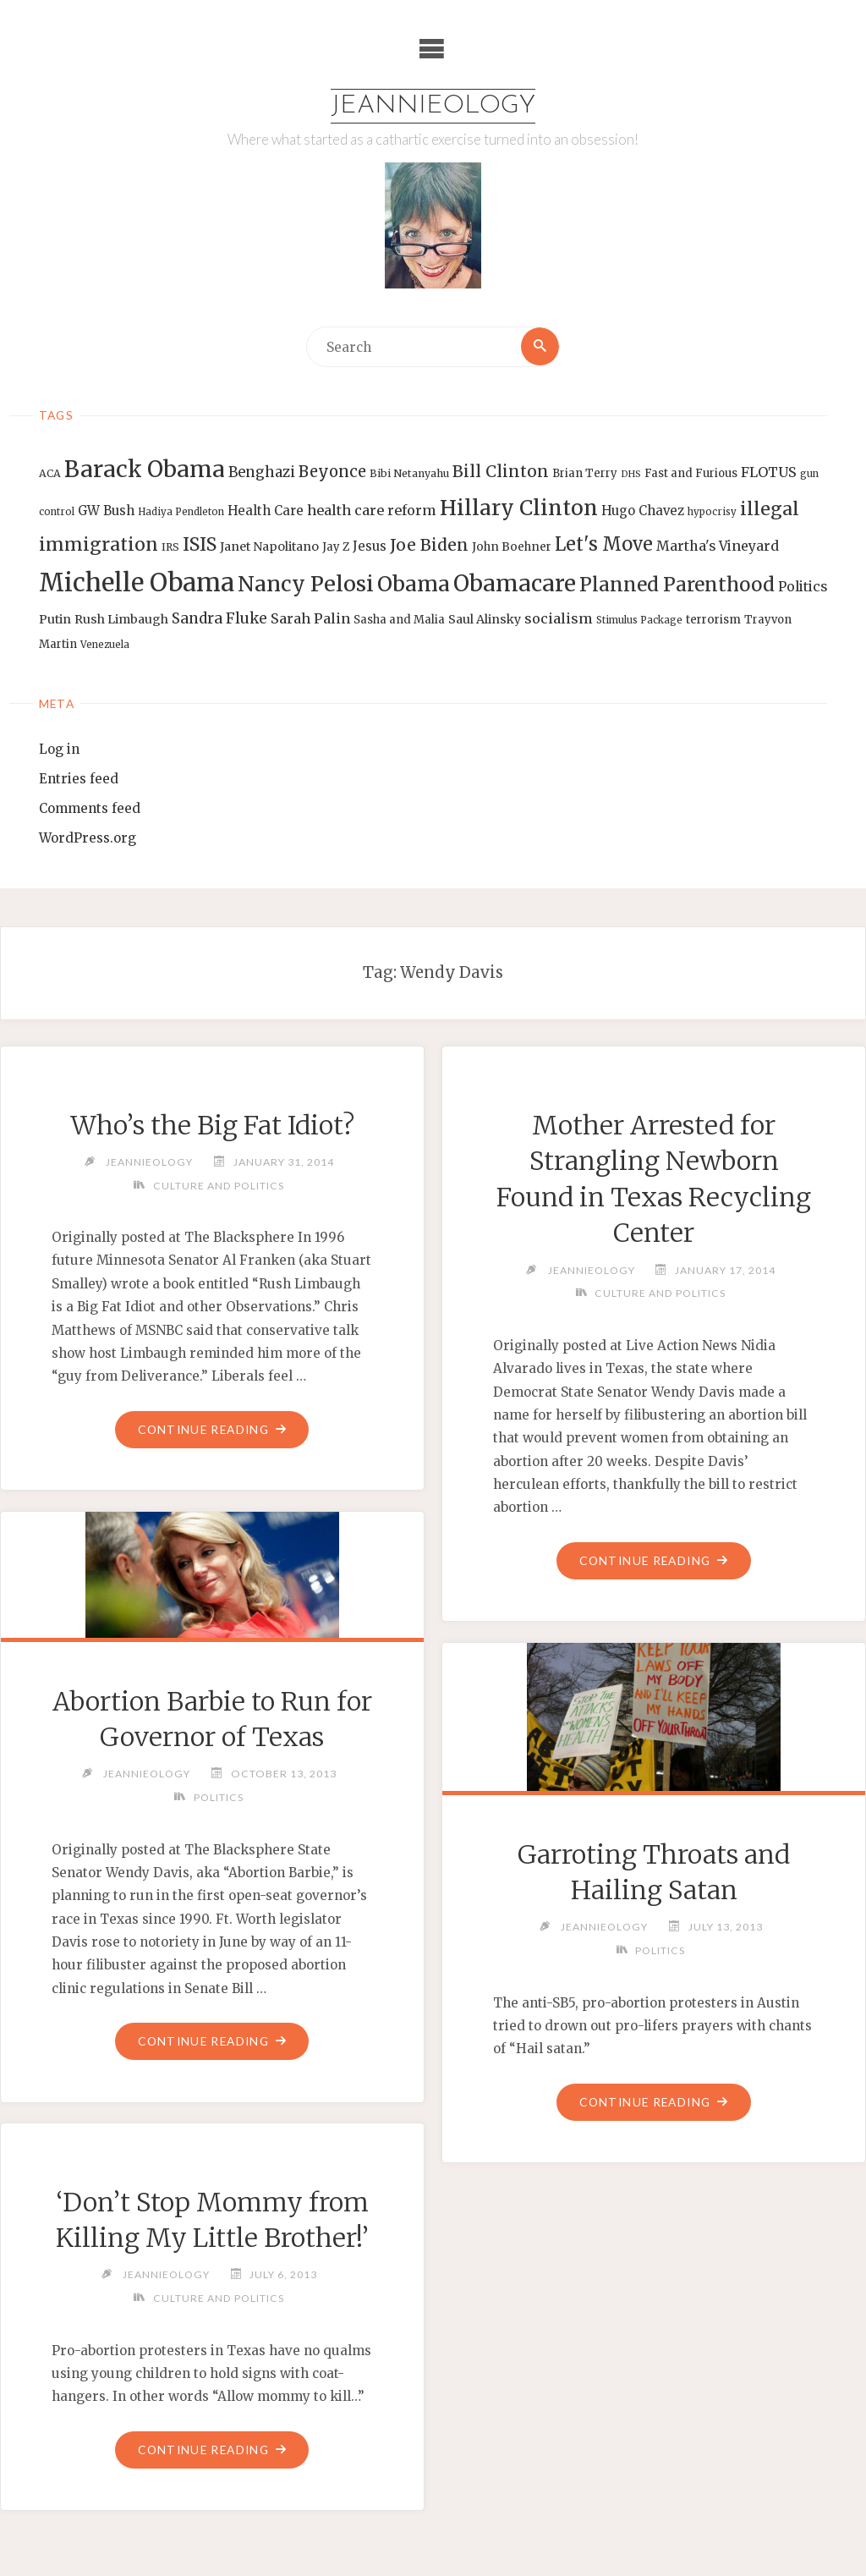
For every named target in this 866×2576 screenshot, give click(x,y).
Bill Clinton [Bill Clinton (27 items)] (500, 472)
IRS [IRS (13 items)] (170, 547)
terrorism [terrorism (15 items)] (713, 619)
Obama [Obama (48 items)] (413, 583)
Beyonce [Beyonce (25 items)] (332, 472)
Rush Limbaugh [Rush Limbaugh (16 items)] (121, 619)
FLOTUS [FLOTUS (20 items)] (769, 472)
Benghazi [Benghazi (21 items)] (261, 473)
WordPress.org (87, 838)
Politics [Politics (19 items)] (802, 586)
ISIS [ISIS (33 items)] (199, 544)
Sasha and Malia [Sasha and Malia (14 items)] (399, 619)
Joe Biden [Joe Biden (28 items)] (429, 545)
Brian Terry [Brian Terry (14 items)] (584, 474)
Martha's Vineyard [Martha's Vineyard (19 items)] (717, 545)
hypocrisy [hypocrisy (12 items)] (712, 512)
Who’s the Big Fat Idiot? (212, 1125)
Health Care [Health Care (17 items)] (265, 511)
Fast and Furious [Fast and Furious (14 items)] (690, 474)
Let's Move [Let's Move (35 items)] (604, 544)
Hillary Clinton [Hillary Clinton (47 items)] (519, 508)
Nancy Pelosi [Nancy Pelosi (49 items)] (306, 583)
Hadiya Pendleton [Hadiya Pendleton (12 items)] (181, 512)
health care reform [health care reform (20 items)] (371, 510)
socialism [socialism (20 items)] (558, 618)
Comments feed (89, 808)
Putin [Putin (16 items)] (55, 619)
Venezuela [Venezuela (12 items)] (104, 645)
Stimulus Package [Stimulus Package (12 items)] (639, 620)
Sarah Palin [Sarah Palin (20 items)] (310, 618)
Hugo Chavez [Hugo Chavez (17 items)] (642, 511)
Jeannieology (433, 106)
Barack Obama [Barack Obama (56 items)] (144, 470)
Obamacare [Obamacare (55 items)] (514, 583)
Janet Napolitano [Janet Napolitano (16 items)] (269, 546)
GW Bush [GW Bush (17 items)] (106, 511)
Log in (59, 749)
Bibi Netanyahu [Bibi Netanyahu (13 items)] (409, 474)
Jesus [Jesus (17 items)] (369, 546)
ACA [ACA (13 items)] (50, 474)
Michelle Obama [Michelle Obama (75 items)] (136, 582)
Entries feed (78, 779)
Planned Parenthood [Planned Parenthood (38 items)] (677, 584)
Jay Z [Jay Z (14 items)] (335, 547)
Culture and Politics (218, 1185)
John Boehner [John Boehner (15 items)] (511, 547)
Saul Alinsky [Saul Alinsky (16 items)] (484, 619)
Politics (218, 1797)
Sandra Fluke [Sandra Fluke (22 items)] (219, 618)
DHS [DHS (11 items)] (631, 475)
